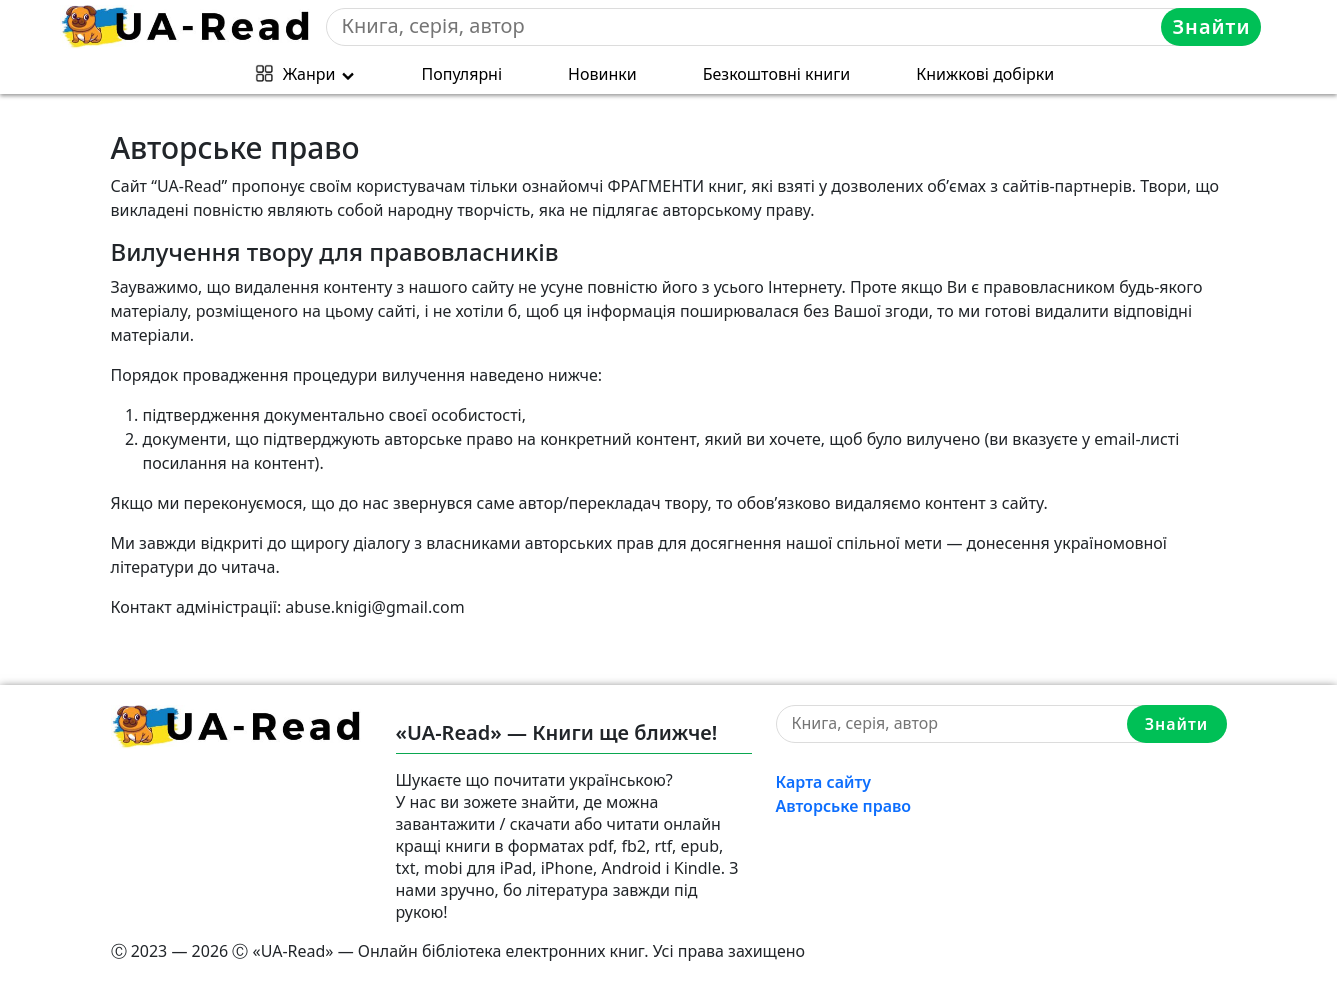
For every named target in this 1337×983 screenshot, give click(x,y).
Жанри (309, 74)
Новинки (602, 74)
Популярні (462, 74)
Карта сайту (824, 782)
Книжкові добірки (985, 74)
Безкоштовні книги (777, 74)
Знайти (1211, 26)
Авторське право (844, 806)
